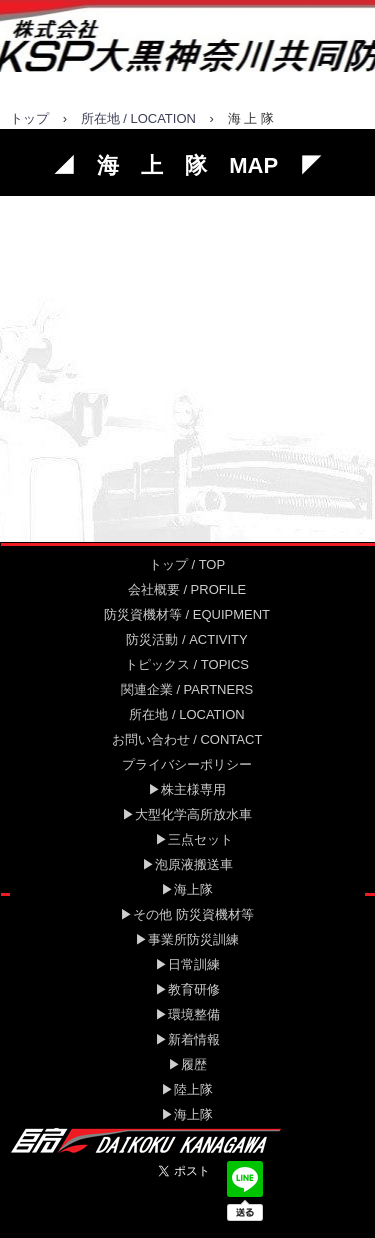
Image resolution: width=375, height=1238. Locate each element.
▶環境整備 (187, 1014)
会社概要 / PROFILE (187, 589)
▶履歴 (187, 1064)
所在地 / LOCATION (138, 118)
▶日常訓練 (187, 964)
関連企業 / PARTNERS (187, 689)
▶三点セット (187, 839)
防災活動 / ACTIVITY (186, 639)
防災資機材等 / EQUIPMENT (187, 614)
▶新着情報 (187, 1039)
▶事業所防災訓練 (187, 939)
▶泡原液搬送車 (187, 864)
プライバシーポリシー (187, 764)
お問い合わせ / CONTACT (187, 739)
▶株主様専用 (187, 789)
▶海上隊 (187, 889)
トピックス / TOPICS (187, 664)
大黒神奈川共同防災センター (187, 44)
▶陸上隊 (187, 1089)
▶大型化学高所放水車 (187, 814)
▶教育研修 (187, 989)
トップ (29, 118)
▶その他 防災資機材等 (187, 914)
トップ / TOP (187, 564)
